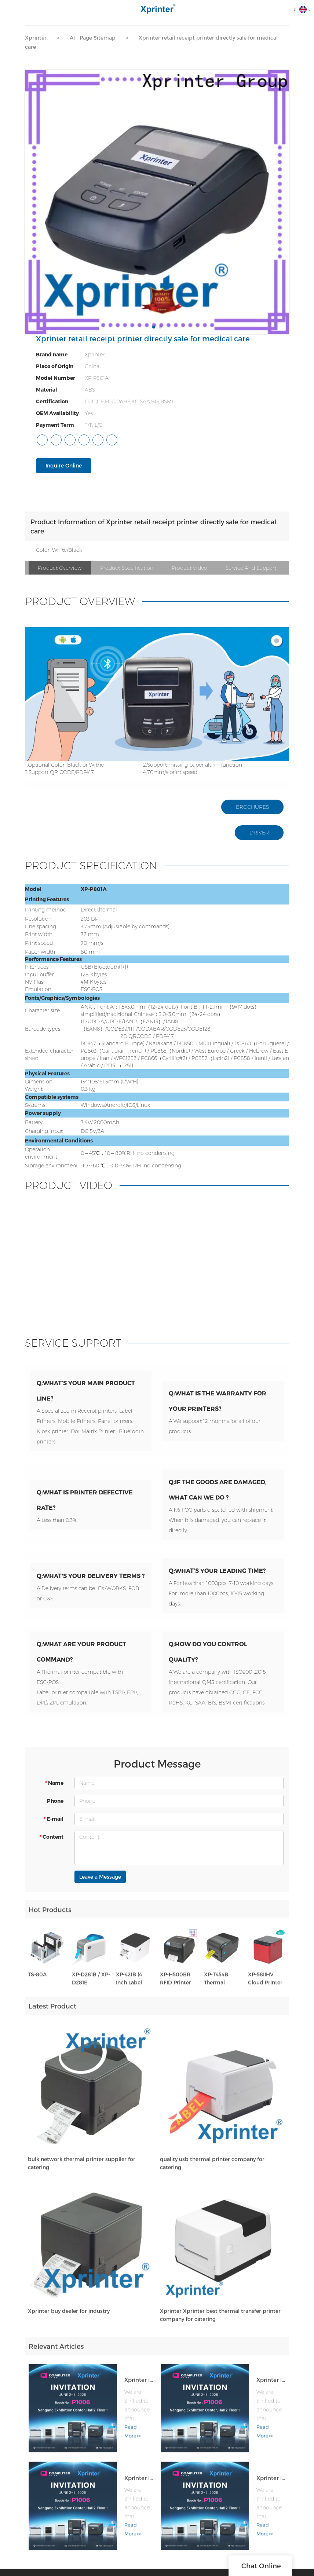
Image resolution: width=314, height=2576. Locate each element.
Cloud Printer (252, 2545)
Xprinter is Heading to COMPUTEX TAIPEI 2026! (119, 2382)
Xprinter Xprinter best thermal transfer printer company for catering (220, 2331)
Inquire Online (63, 465)
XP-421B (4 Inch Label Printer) (129, 1995)
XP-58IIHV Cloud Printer (265, 1995)
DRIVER (259, 832)
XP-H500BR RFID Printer (175, 1995)
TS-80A (37, 1991)
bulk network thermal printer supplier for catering (81, 2179)
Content (51, 1848)
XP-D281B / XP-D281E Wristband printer (91, 1995)
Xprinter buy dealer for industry (69, 2327)
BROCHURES (252, 807)
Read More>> (101, 2430)
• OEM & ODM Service (189, 2556)
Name (53, 1794)
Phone (55, 1812)
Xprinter (36, 37)
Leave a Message (100, 1888)
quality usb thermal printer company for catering (212, 2179)
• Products (176, 2545)
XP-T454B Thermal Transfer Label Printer (222, 1995)
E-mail (53, 1830)
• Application (179, 2568)
